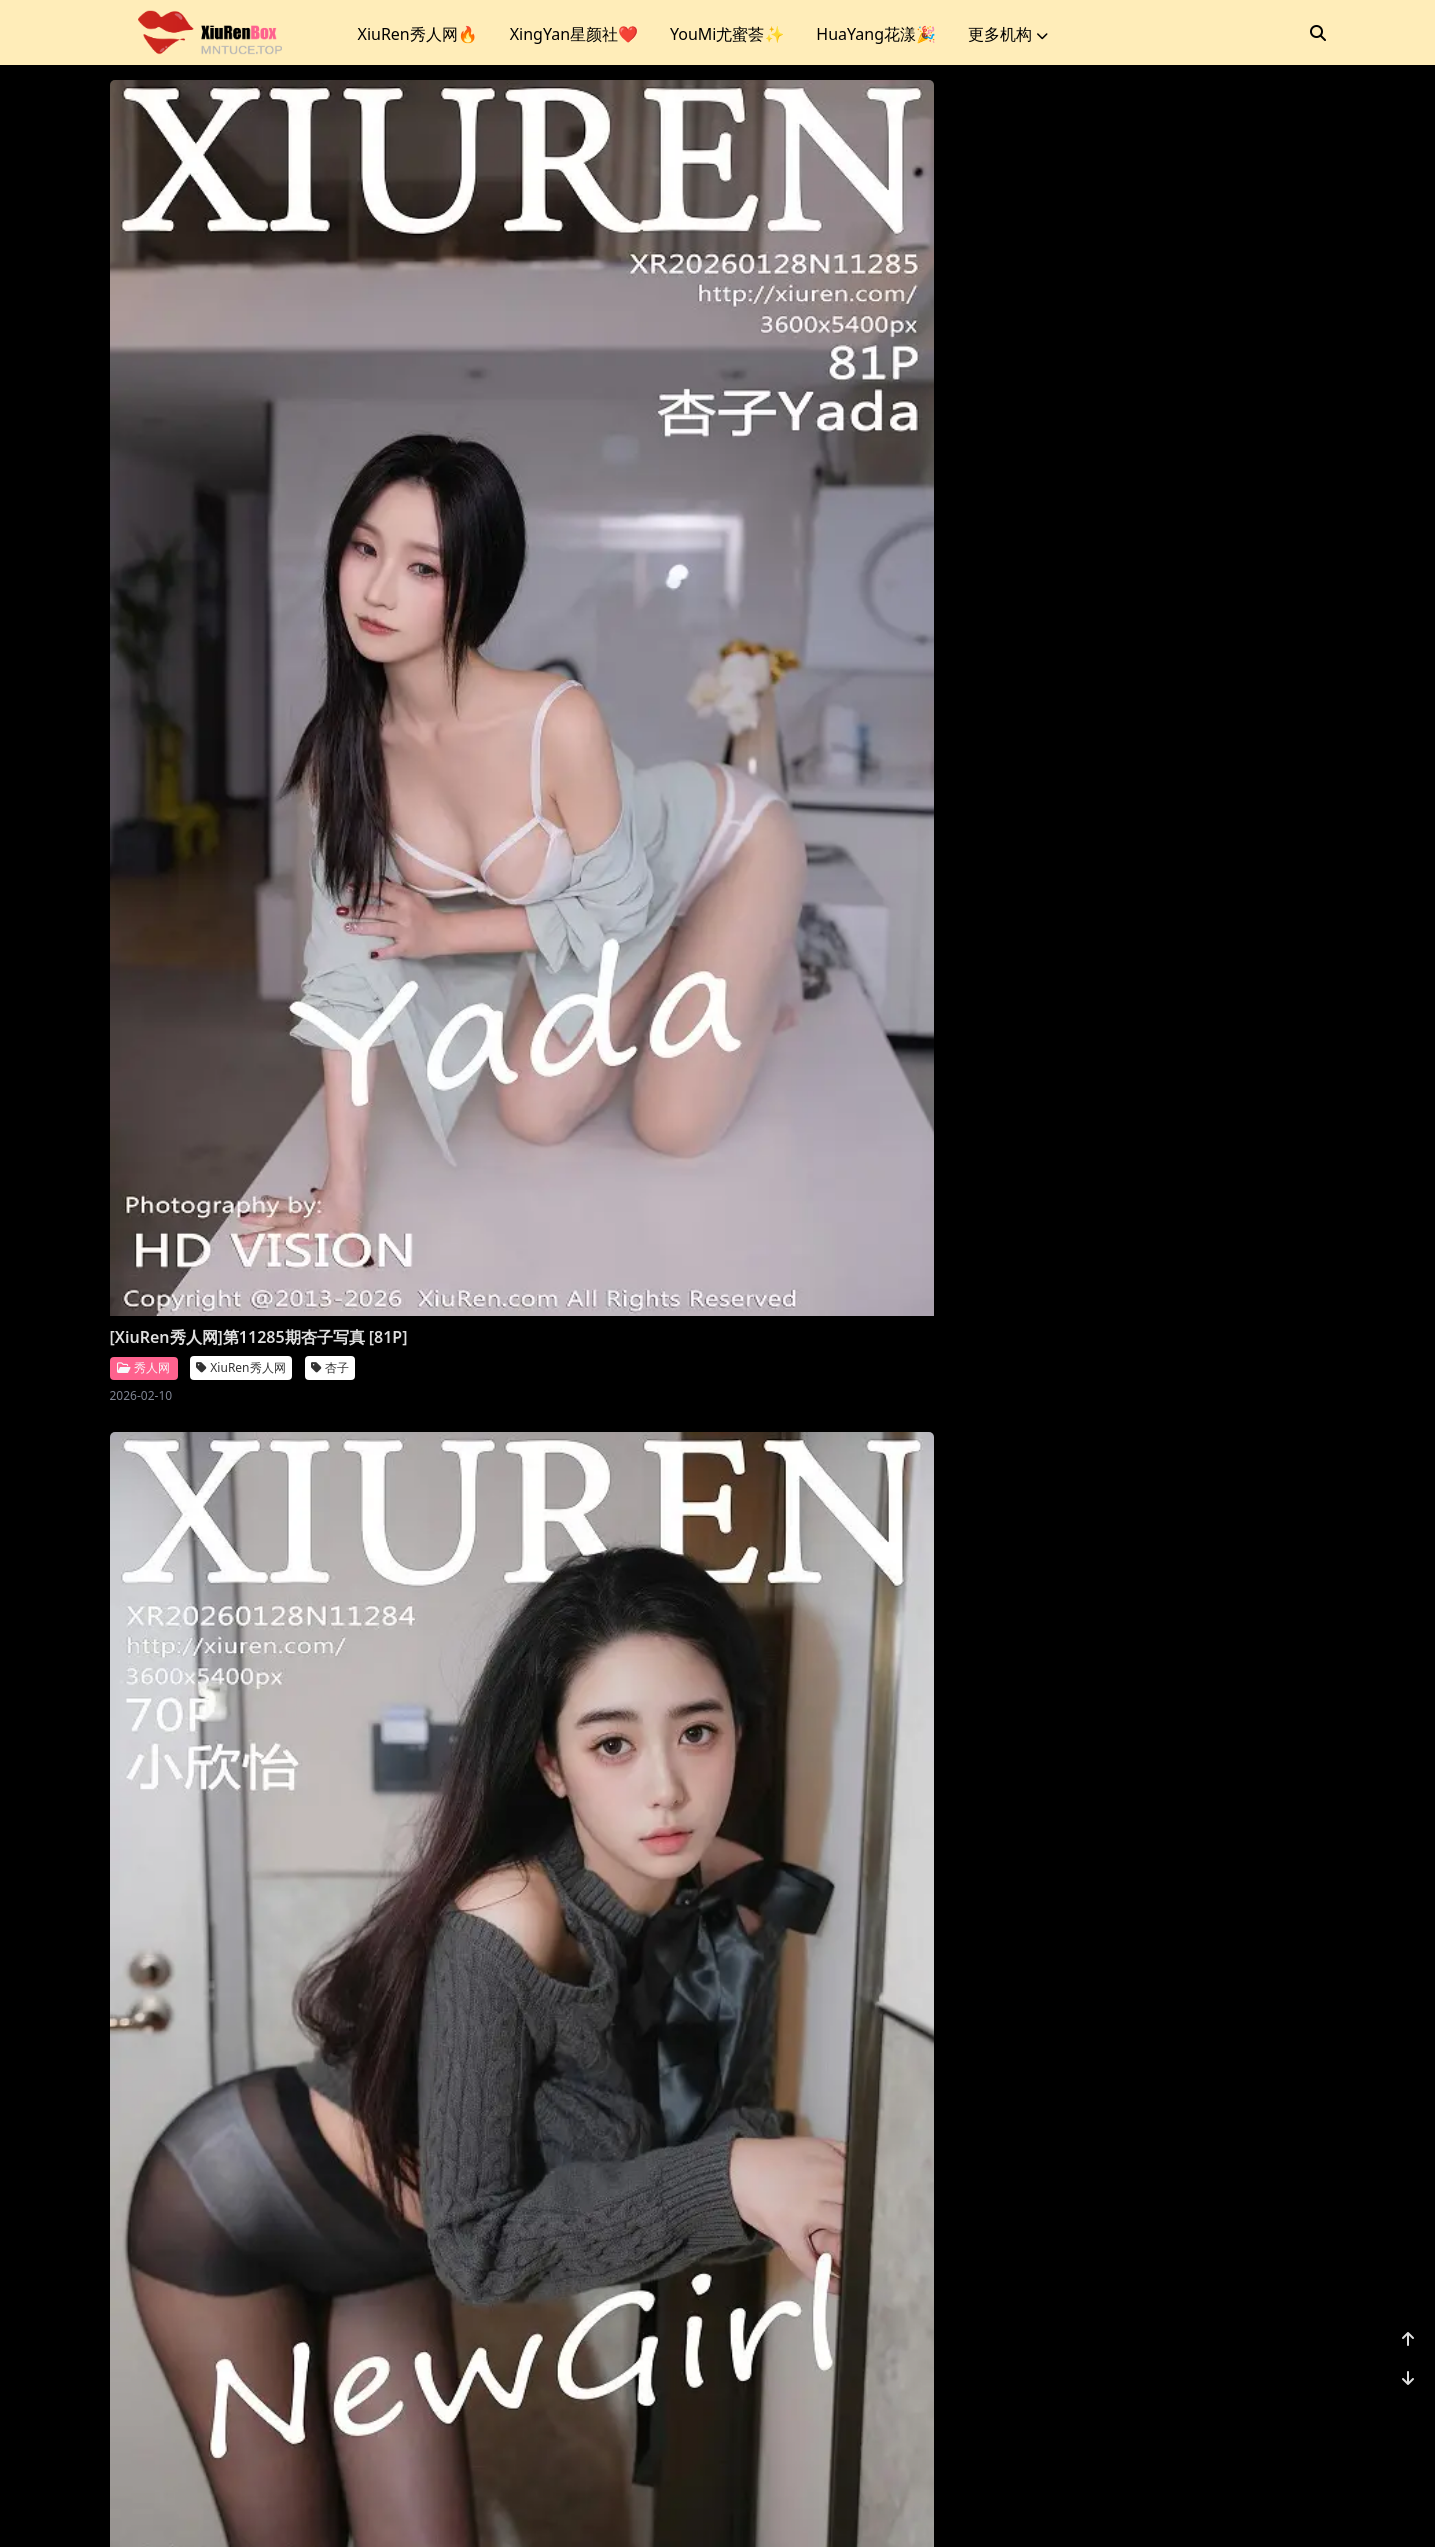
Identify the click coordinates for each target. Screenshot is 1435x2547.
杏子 (330, 592)
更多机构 (1008, 34)
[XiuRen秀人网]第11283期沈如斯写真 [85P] (860, 550)
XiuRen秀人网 (240, 592)
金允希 (336, 2321)
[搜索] (1318, 33)
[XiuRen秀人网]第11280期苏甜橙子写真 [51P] (868, 1126)
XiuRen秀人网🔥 (418, 34)
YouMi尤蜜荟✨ (727, 34)
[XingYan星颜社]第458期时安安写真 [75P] (1163, 550)
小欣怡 (643, 592)
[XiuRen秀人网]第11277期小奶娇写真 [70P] (552, 1703)
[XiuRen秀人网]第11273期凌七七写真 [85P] (552, 2279)
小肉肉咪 (1265, 2321)
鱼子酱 (1259, 1745)
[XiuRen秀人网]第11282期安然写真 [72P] (237, 1126)
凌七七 (643, 2321)
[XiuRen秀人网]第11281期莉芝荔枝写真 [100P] (560, 1126)
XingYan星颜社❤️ (574, 34)
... (1217, 2404)
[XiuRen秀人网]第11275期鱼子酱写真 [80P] (1168, 1703)
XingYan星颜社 (1167, 592)
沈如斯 (951, 592)
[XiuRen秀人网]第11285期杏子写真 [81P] (237, 550)
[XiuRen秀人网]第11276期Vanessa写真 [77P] (868, 1703)
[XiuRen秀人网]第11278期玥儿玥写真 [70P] (245, 1703)
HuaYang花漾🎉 (876, 34)
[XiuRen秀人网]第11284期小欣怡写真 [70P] (552, 550)
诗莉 (945, 2321)
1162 (1264, 2404)
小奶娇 (643, 1745)
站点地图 (773, 2506)
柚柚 (1253, 1168)
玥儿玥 (336, 1745)
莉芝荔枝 (649, 1168)
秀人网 (143, 591)
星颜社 (1067, 591)
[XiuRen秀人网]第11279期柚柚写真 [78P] (1160, 1126)
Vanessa (842, 1745)
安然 (330, 1168)
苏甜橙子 (957, 1168)
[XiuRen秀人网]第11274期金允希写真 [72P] (245, 2279)
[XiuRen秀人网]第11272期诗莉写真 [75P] (852, 2279)
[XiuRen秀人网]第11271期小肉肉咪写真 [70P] (1176, 2279)
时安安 (1265, 592)
